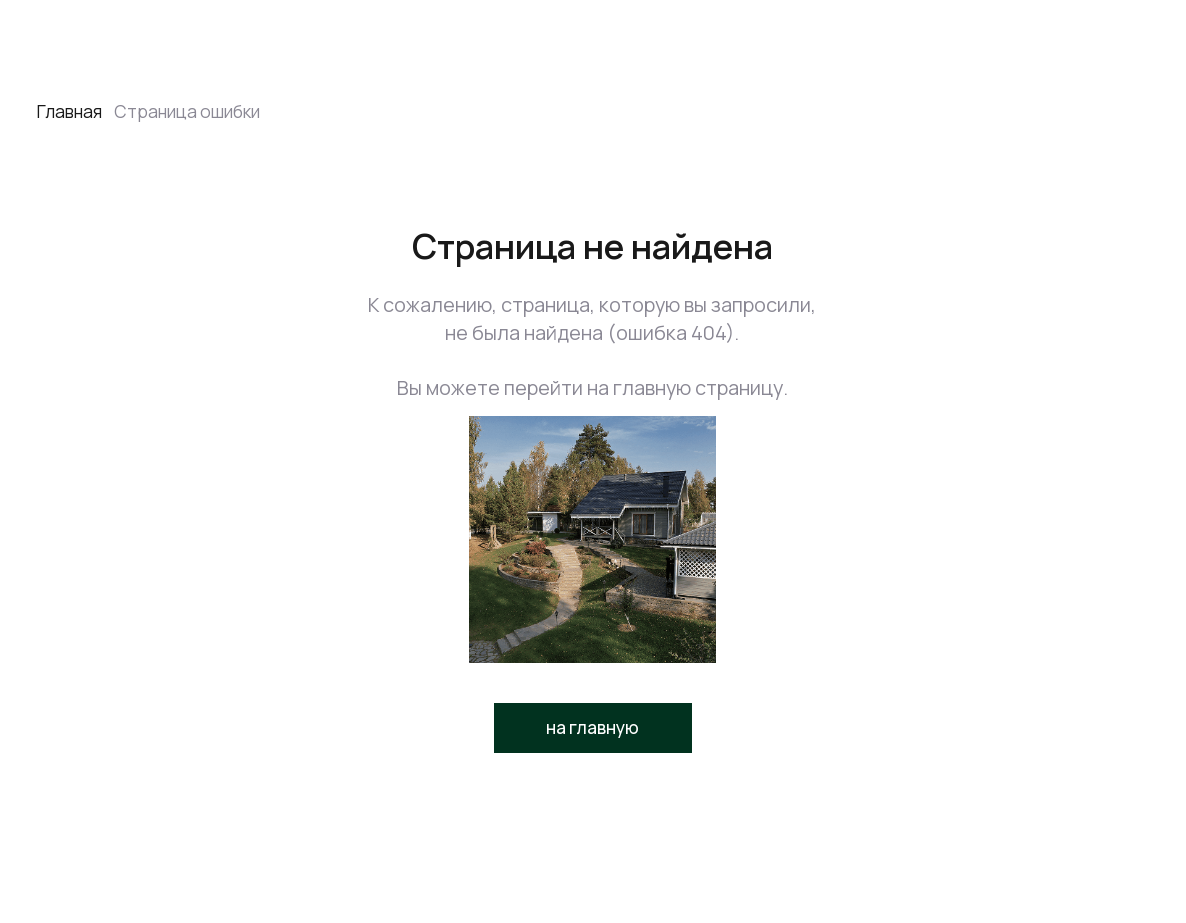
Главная (69, 111)
